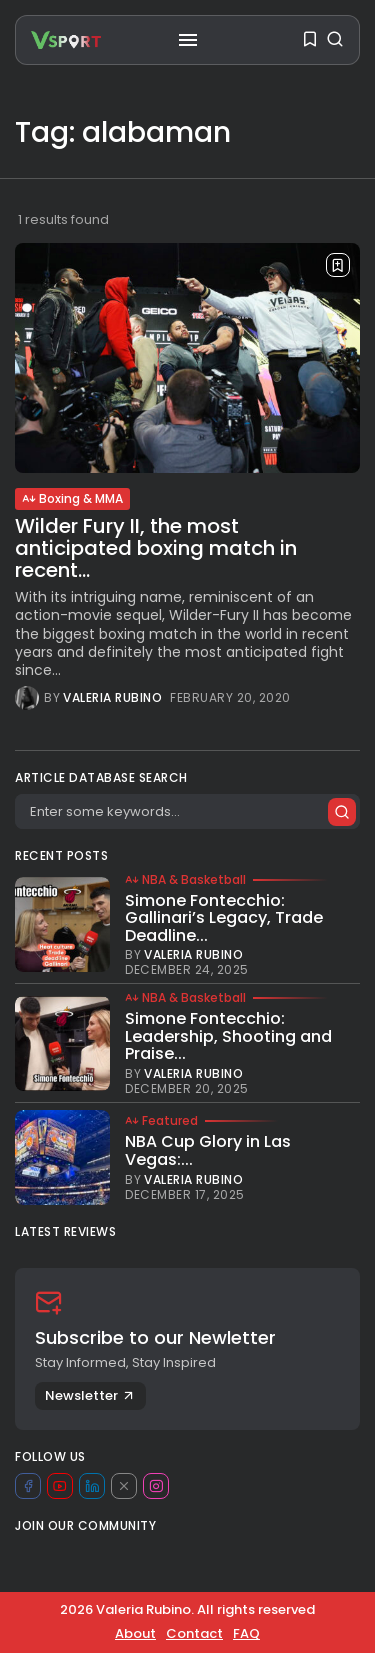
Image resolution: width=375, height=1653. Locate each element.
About (135, 1633)
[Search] (187, 811)
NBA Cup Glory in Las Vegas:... (208, 1150)
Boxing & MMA (72, 498)
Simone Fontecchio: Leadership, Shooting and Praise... (228, 1036)
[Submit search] (342, 812)
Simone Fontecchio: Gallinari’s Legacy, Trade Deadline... (224, 918)
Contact (194, 1633)
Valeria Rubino (112, 698)
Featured (161, 1121)
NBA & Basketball (185, 880)
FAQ (246, 1633)
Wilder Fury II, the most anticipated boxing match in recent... (156, 548)
